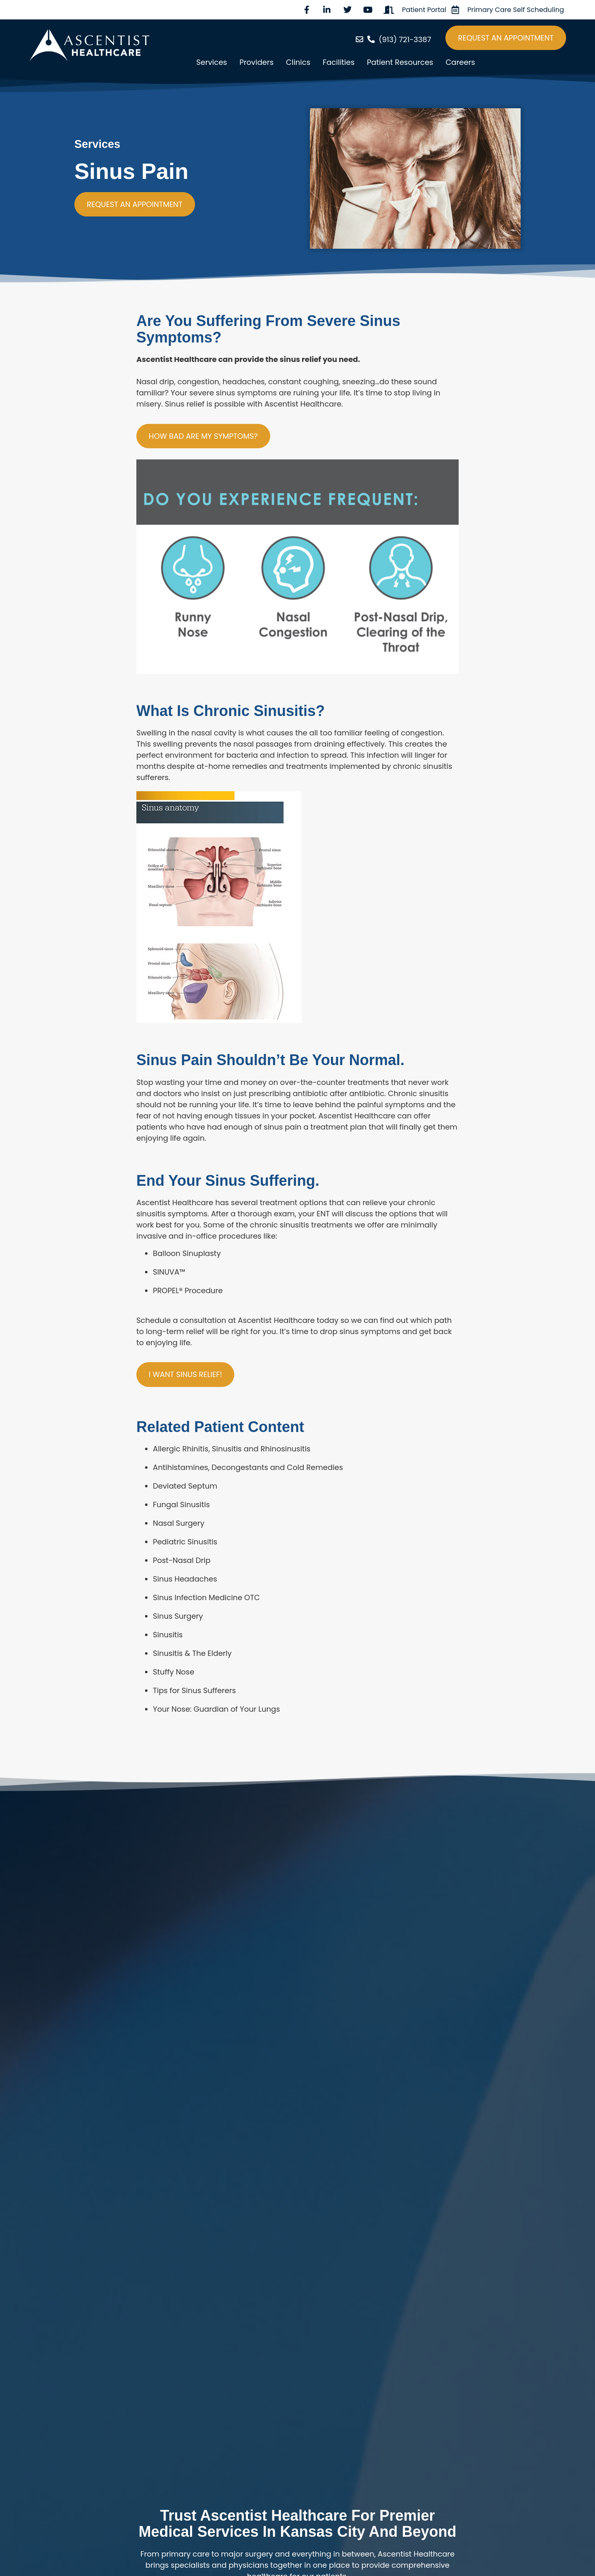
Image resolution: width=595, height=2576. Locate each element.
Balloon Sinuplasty (187, 1253)
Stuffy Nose (173, 1672)
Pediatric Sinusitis (185, 1542)
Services (211, 62)
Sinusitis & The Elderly (192, 1653)
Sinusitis (168, 1634)
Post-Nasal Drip (181, 1560)
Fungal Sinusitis (181, 1504)
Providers (256, 62)
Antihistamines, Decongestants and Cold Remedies (248, 1467)
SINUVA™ (169, 1272)
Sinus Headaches (185, 1579)
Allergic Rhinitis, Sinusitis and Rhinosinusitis (231, 1449)
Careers (460, 62)
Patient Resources (400, 62)
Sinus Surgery (178, 1616)
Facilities (339, 62)
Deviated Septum (185, 1486)
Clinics (298, 62)
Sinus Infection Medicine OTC (206, 1597)
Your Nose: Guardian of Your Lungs (216, 1709)
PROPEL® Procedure (188, 1290)
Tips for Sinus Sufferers (194, 1690)
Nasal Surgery (179, 1523)
